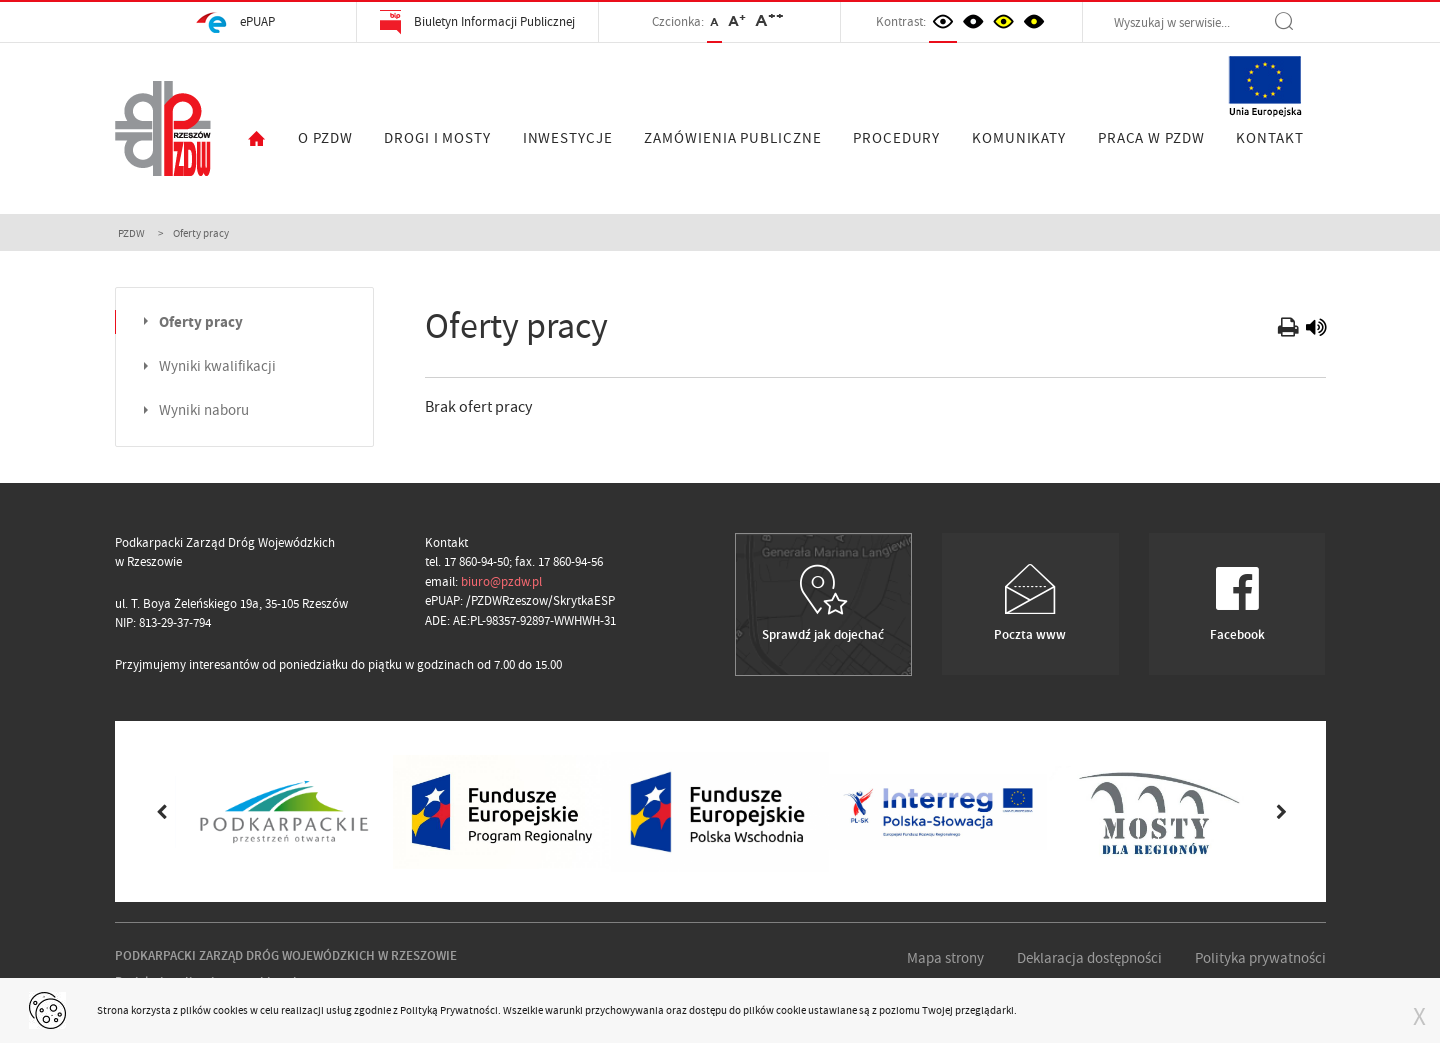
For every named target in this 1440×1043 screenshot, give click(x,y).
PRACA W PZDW (1151, 138)
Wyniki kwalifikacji (217, 366)
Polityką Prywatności (449, 1010)
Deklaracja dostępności (1089, 958)
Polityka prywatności (1260, 958)
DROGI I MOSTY (437, 138)
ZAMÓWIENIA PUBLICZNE (732, 138)
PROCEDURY (896, 138)
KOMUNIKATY (1019, 138)
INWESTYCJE (568, 138)
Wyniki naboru (204, 410)
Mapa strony (945, 958)
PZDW (131, 233)
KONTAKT (1269, 138)
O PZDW (325, 138)
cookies (230, 1010)
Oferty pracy (201, 322)
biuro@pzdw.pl (501, 581)
